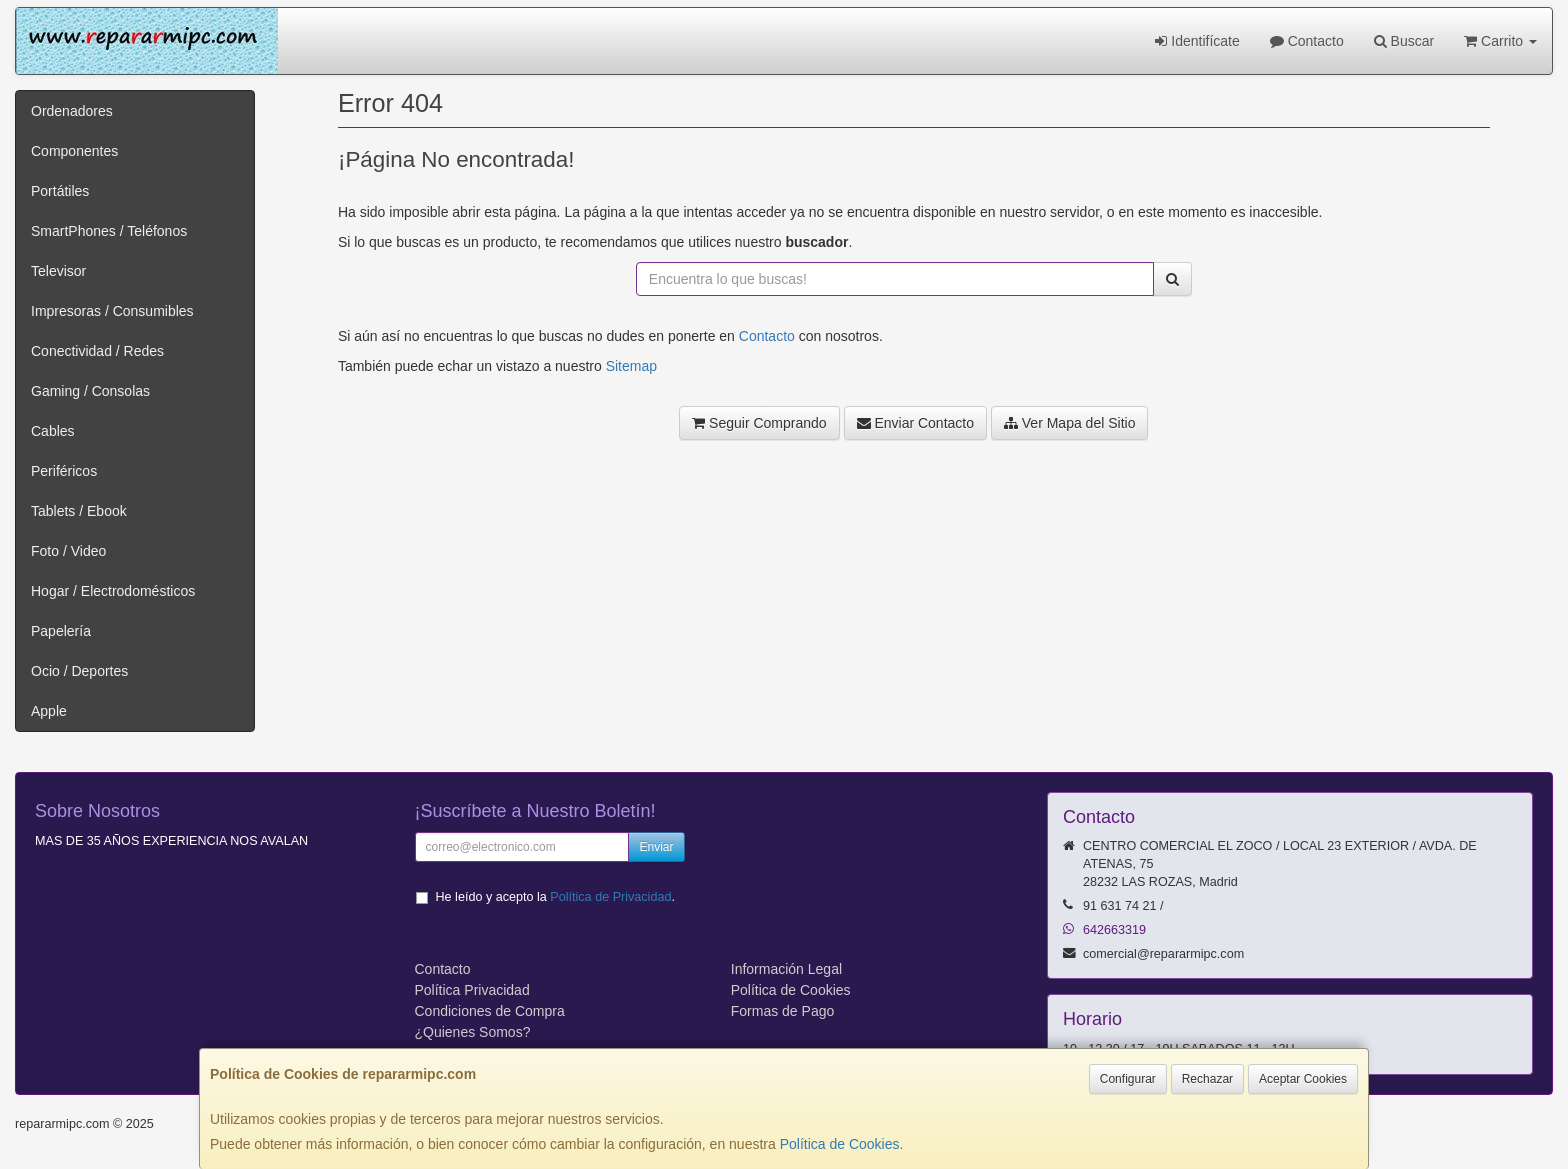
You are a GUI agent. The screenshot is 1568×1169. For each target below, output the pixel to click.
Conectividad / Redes (97, 351)
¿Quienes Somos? (473, 1032)
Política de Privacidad (610, 897)
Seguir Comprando (759, 423)
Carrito (1500, 41)
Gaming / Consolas (90, 391)
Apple (49, 711)
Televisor (58, 271)
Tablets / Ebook (79, 511)
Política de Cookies (840, 1144)
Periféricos (64, 471)
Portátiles (60, 191)
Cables (53, 431)
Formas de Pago (783, 1011)
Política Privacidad (472, 990)
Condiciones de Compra (490, 1011)
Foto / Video (68, 551)
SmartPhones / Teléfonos (109, 231)
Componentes (74, 151)
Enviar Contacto (916, 423)
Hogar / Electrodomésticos (113, 591)
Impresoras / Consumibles (112, 311)
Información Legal (786, 969)
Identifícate (1197, 41)
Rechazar (1207, 1079)
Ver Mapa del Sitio (1070, 423)
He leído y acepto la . (555, 897)
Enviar (656, 847)
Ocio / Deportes (79, 671)
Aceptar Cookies (1303, 1079)
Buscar (1404, 41)
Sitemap (631, 366)
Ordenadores (72, 111)
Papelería (61, 631)
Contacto (1307, 41)
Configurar (1128, 1079)
